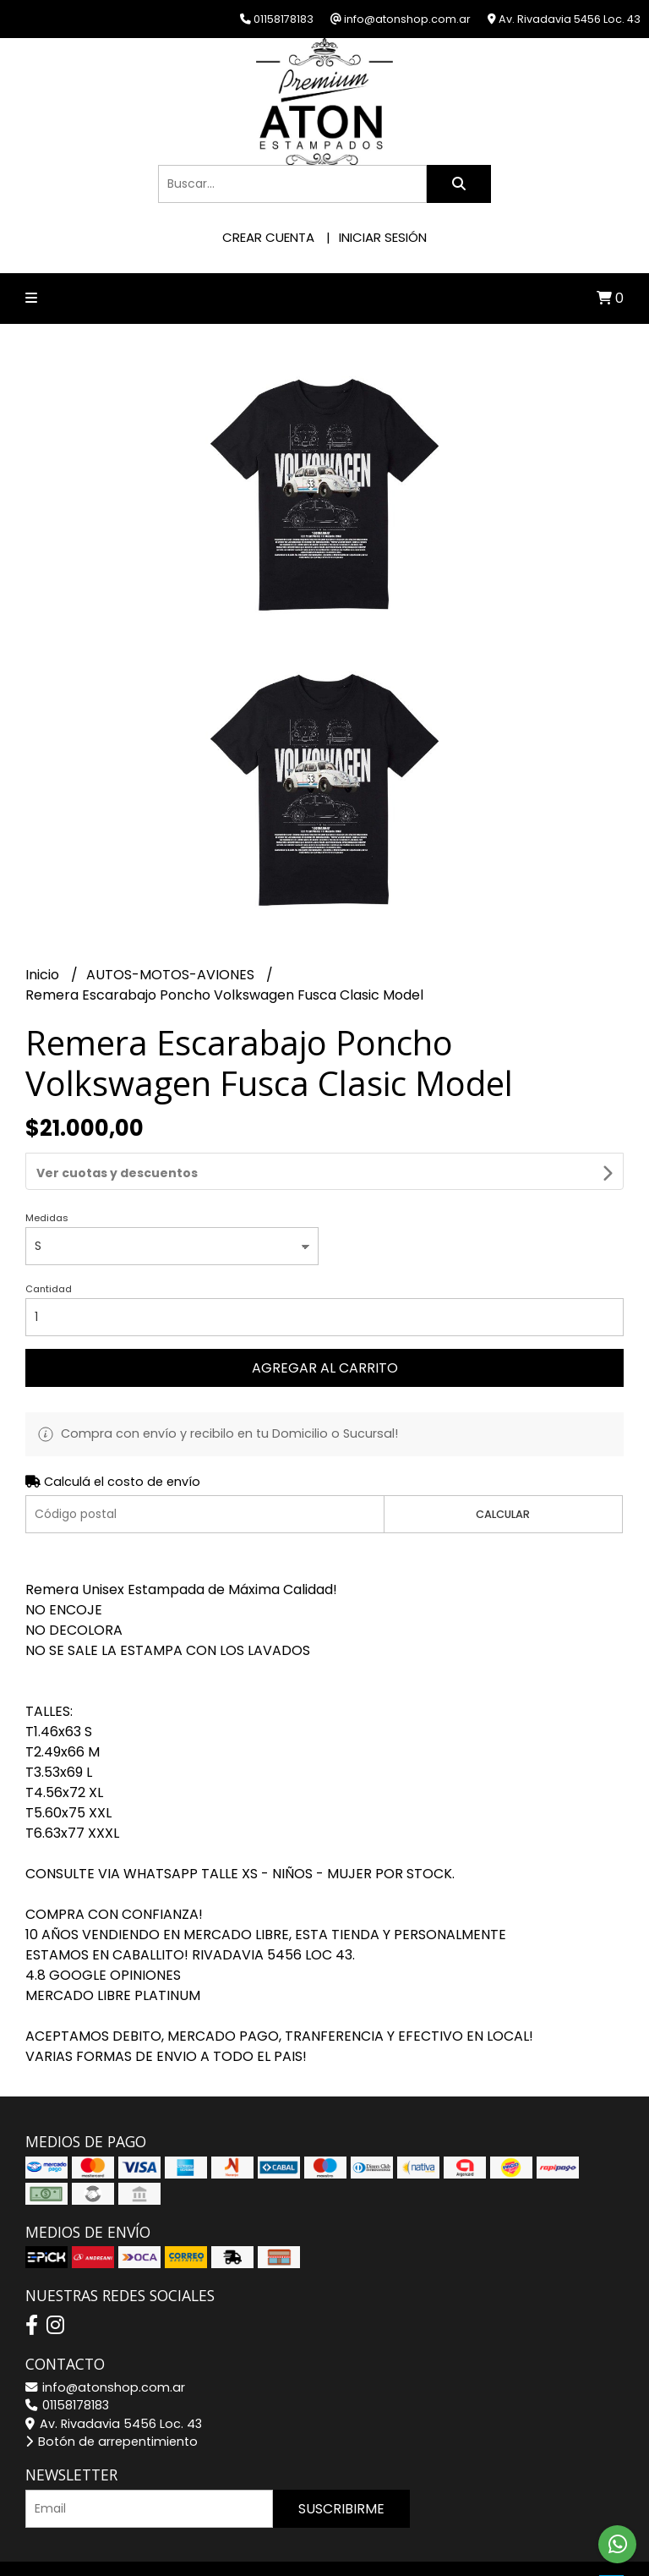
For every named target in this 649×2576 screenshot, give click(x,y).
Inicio (44, 974)
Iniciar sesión (383, 237)
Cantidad (48, 1243)
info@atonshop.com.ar (105, 2341)
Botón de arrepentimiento (111, 2395)
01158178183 (67, 2359)
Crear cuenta (268, 237)
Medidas (46, 1172)
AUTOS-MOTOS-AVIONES (172, 974)
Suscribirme (341, 2463)
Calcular (503, 1468)
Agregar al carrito (325, 1322)
